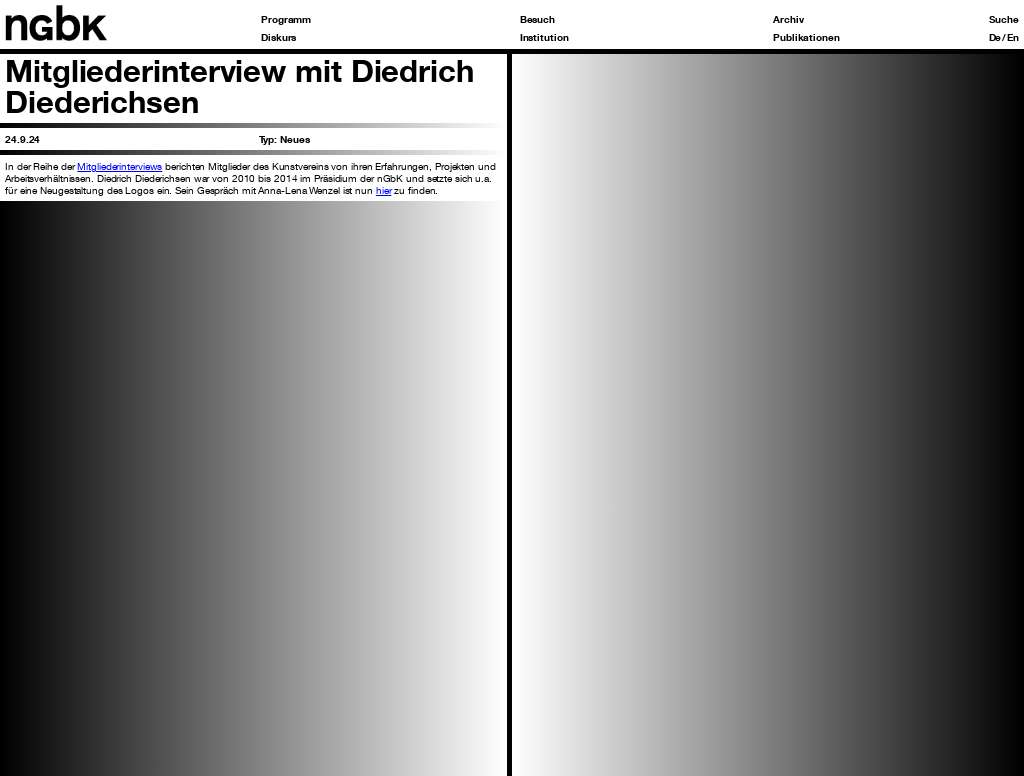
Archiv (788, 19)
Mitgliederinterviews (119, 166)
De (995, 37)
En (1013, 37)
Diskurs (278, 37)
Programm (286, 19)
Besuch (537, 19)
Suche (1004, 19)
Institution (544, 37)
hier (384, 190)
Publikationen (806, 37)
